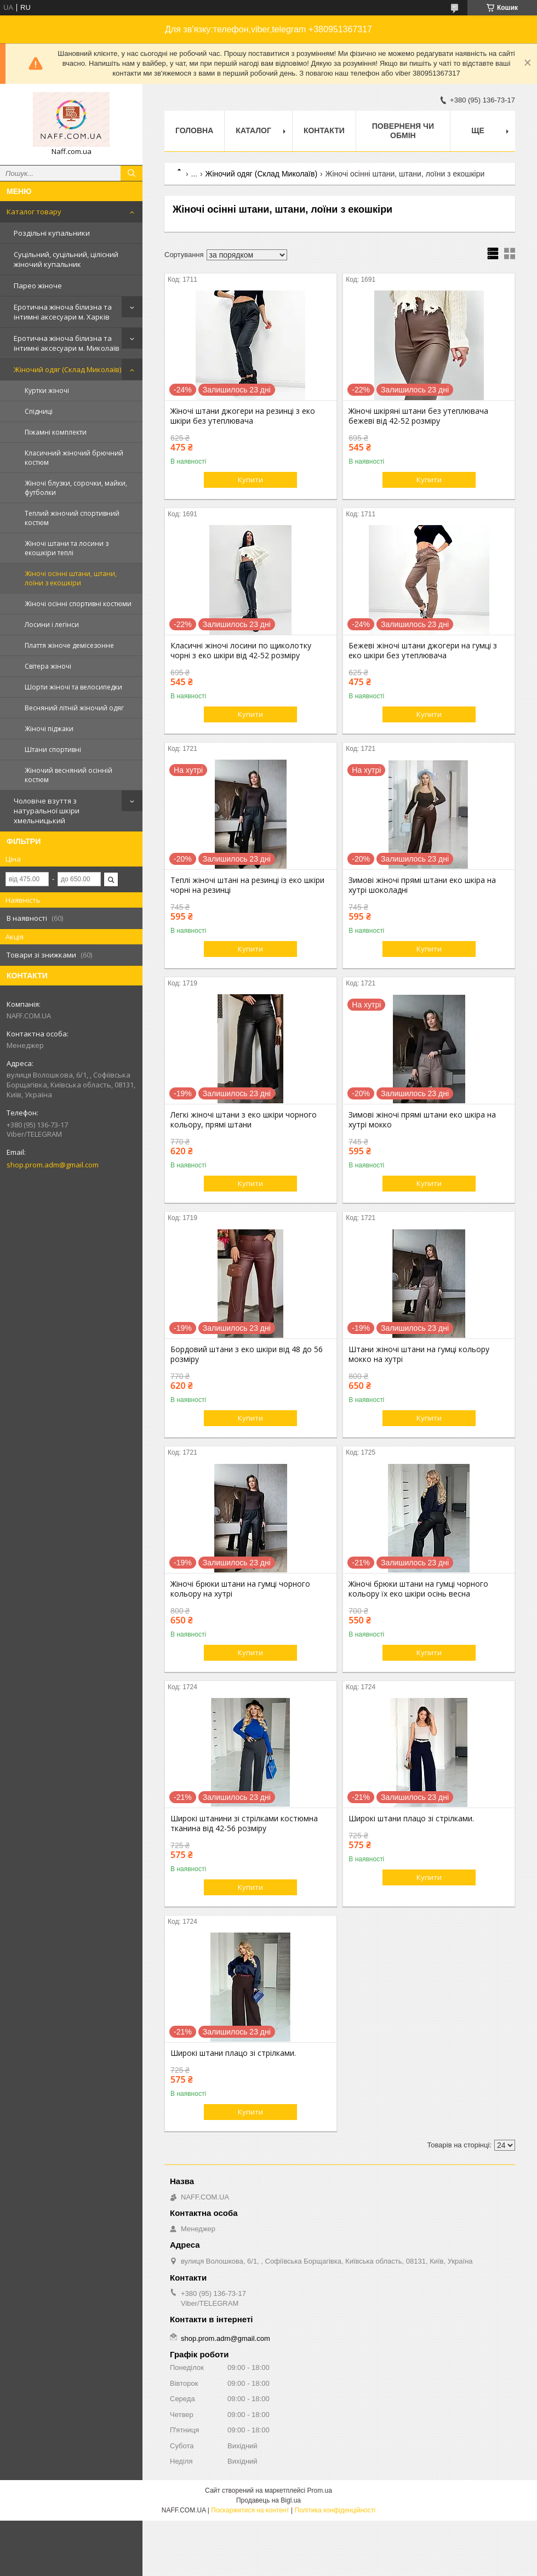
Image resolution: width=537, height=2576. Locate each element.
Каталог (253, 130)
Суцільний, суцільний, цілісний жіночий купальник (66, 259)
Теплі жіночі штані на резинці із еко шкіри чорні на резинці (247, 885)
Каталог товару (34, 211)
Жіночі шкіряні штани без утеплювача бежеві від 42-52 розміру (418, 416)
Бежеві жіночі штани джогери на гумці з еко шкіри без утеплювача (423, 650)
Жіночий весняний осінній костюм (68, 775)
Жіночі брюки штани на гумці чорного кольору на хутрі (240, 1589)
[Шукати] (131, 173)
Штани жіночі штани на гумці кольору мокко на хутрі (419, 1354)
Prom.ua (319, 2490)
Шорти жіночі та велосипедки (73, 687)
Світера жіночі (48, 666)
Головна (194, 130)
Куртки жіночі (47, 390)
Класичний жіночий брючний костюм (74, 457)
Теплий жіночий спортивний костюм (72, 518)
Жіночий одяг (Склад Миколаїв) (67, 369)
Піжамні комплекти (56, 432)
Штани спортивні (53, 749)
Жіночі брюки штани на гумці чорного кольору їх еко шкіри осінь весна (418, 1589)
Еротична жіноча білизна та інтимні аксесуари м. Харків (63, 312)
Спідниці (39, 411)
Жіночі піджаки (49, 728)
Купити (250, 480)
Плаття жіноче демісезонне (69, 645)
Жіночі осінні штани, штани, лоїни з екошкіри (71, 578)
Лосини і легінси (52, 624)
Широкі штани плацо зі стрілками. (411, 1818)
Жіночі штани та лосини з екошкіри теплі (66, 548)
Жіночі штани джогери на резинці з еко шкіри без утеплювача (242, 416)
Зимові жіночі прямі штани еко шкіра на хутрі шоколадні (422, 885)
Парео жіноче (38, 285)
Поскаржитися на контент (250, 2510)
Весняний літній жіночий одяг (74, 708)
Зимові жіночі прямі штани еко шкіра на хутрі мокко (422, 1120)
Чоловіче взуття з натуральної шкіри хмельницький (46, 810)
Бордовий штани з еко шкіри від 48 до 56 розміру (246, 1354)
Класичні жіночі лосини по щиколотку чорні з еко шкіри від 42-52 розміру (240, 650)
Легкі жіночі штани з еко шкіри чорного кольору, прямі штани (243, 1120)
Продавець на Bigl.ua (268, 2500)
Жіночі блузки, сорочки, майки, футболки (76, 487)
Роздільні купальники (52, 233)
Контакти (324, 130)
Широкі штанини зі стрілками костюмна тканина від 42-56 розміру (244, 1823)
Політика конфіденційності (335, 2510)
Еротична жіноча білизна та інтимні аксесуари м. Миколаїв (66, 343)
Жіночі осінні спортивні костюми (78, 603)
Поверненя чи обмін (403, 131)
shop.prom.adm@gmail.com (53, 1165)
